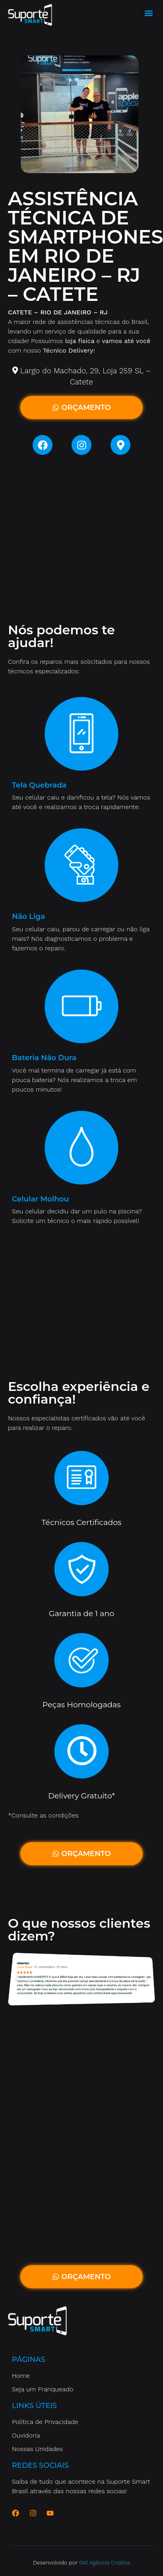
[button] (148, 13)
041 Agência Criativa (104, 2562)
